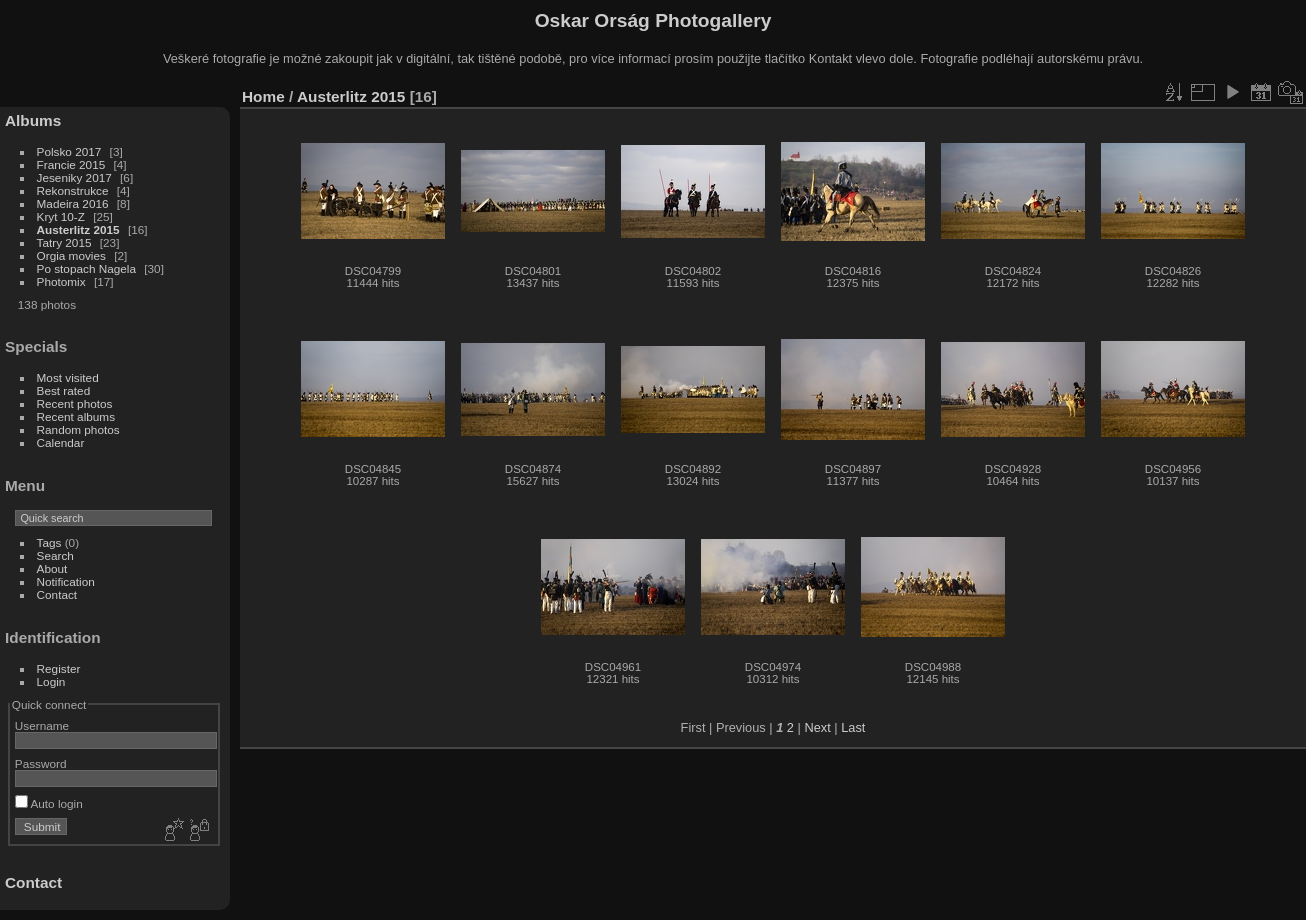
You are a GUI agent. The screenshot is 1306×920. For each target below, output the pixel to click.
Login (51, 681)
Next (817, 727)
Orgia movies (71, 255)
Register (59, 668)
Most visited (68, 377)
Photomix (61, 281)
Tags (49, 542)
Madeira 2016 (73, 203)
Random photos (78, 429)
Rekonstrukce (73, 190)
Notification (66, 581)
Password (41, 763)
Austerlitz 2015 (78, 229)
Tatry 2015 (64, 242)
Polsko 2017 (69, 151)
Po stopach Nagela (86, 268)
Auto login (49, 803)
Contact (57, 594)
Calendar (61, 442)
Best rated (64, 390)
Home (263, 96)
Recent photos (75, 403)
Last (853, 727)
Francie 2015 (71, 164)
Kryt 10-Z (61, 216)
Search (55, 555)
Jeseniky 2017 (74, 177)
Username (42, 725)
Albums (33, 120)
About (52, 568)
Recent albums (76, 416)
